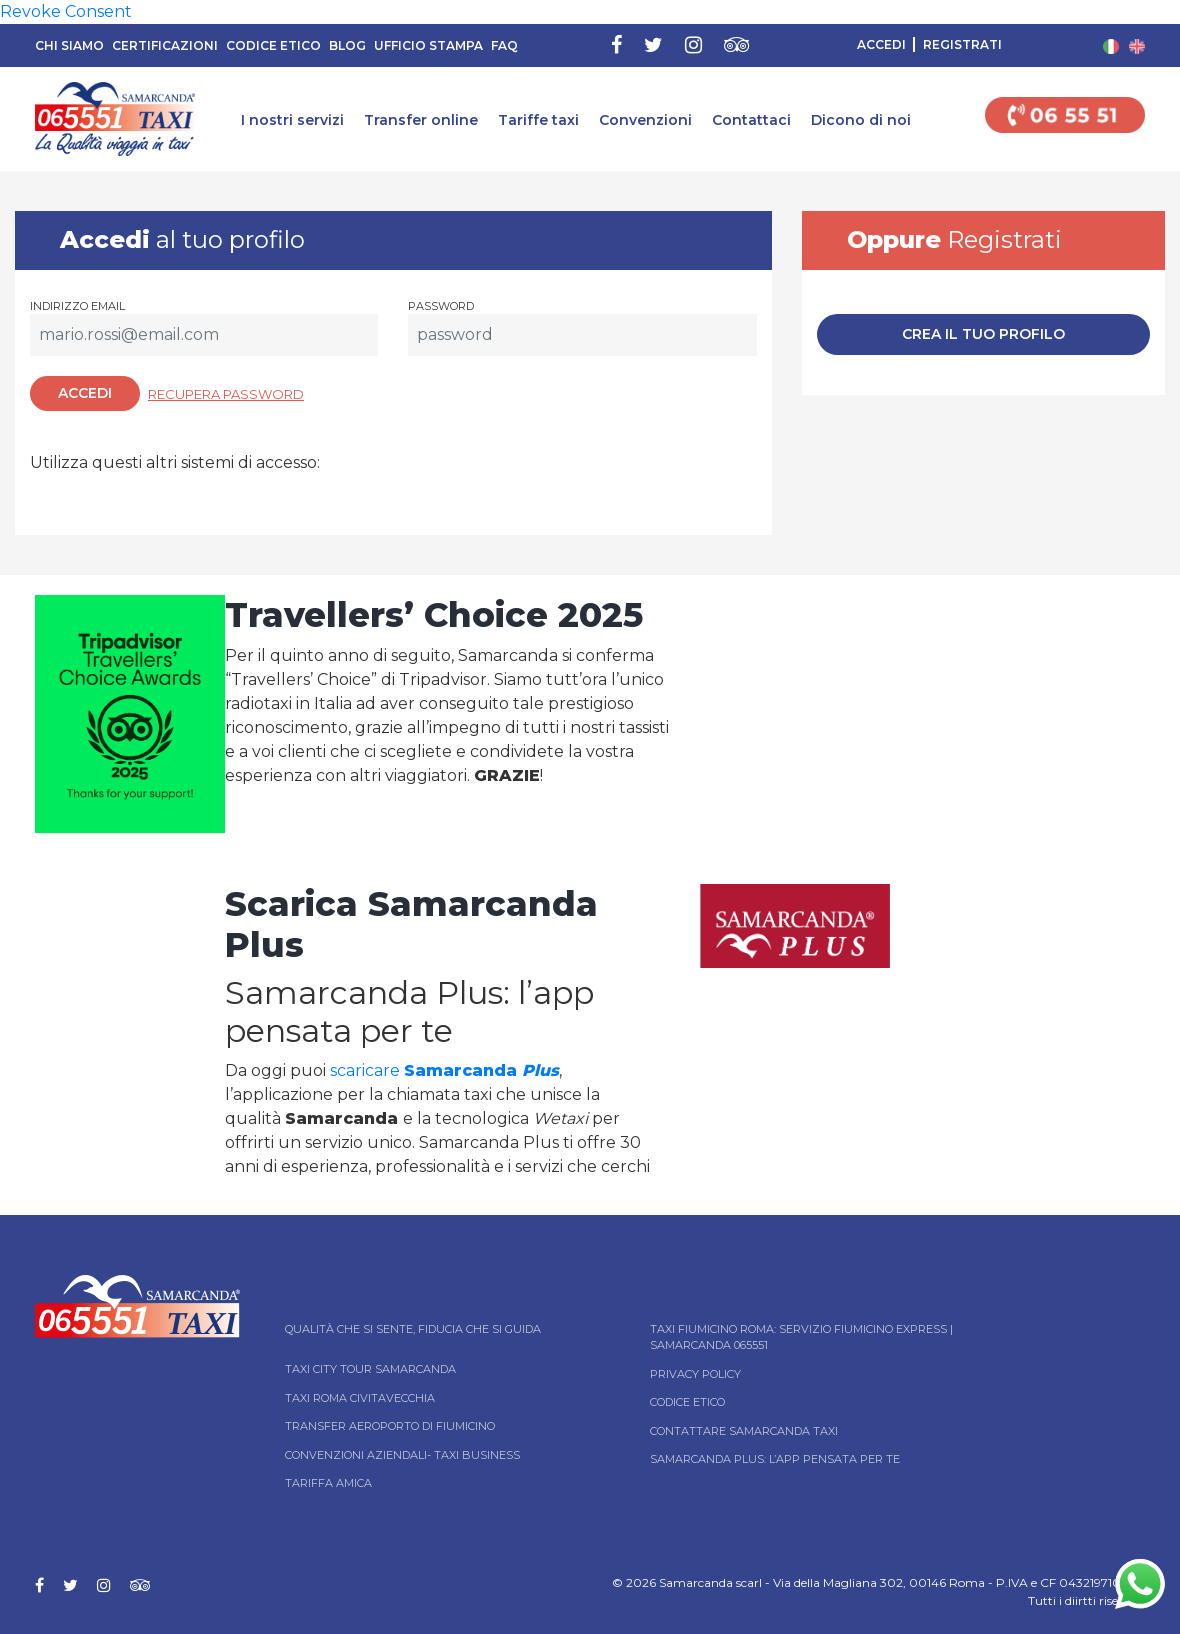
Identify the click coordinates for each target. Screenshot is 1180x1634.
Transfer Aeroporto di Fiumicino (390, 1426)
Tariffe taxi (538, 120)
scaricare (444, 1070)
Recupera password (226, 394)
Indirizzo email (77, 306)
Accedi (881, 44)
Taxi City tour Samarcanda (370, 1369)
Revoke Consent (66, 11)
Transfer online (421, 120)
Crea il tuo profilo (983, 334)
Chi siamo (69, 45)
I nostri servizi (292, 120)
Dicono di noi (861, 120)
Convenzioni (645, 120)
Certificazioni (165, 45)
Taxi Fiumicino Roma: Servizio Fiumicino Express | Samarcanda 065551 (801, 1337)
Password (441, 306)
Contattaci (751, 120)
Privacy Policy (695, 1374)
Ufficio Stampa (428, 45)
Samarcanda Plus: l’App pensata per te (775, 1459)
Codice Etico (273, 45)
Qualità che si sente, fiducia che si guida (413, 1329)
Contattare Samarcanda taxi (744, 1431)
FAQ (504, 45)
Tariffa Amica (328, 1483)
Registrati (962, 44)
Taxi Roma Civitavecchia (360, 1398)
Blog (347, 45)
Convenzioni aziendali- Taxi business (402, 1455)
